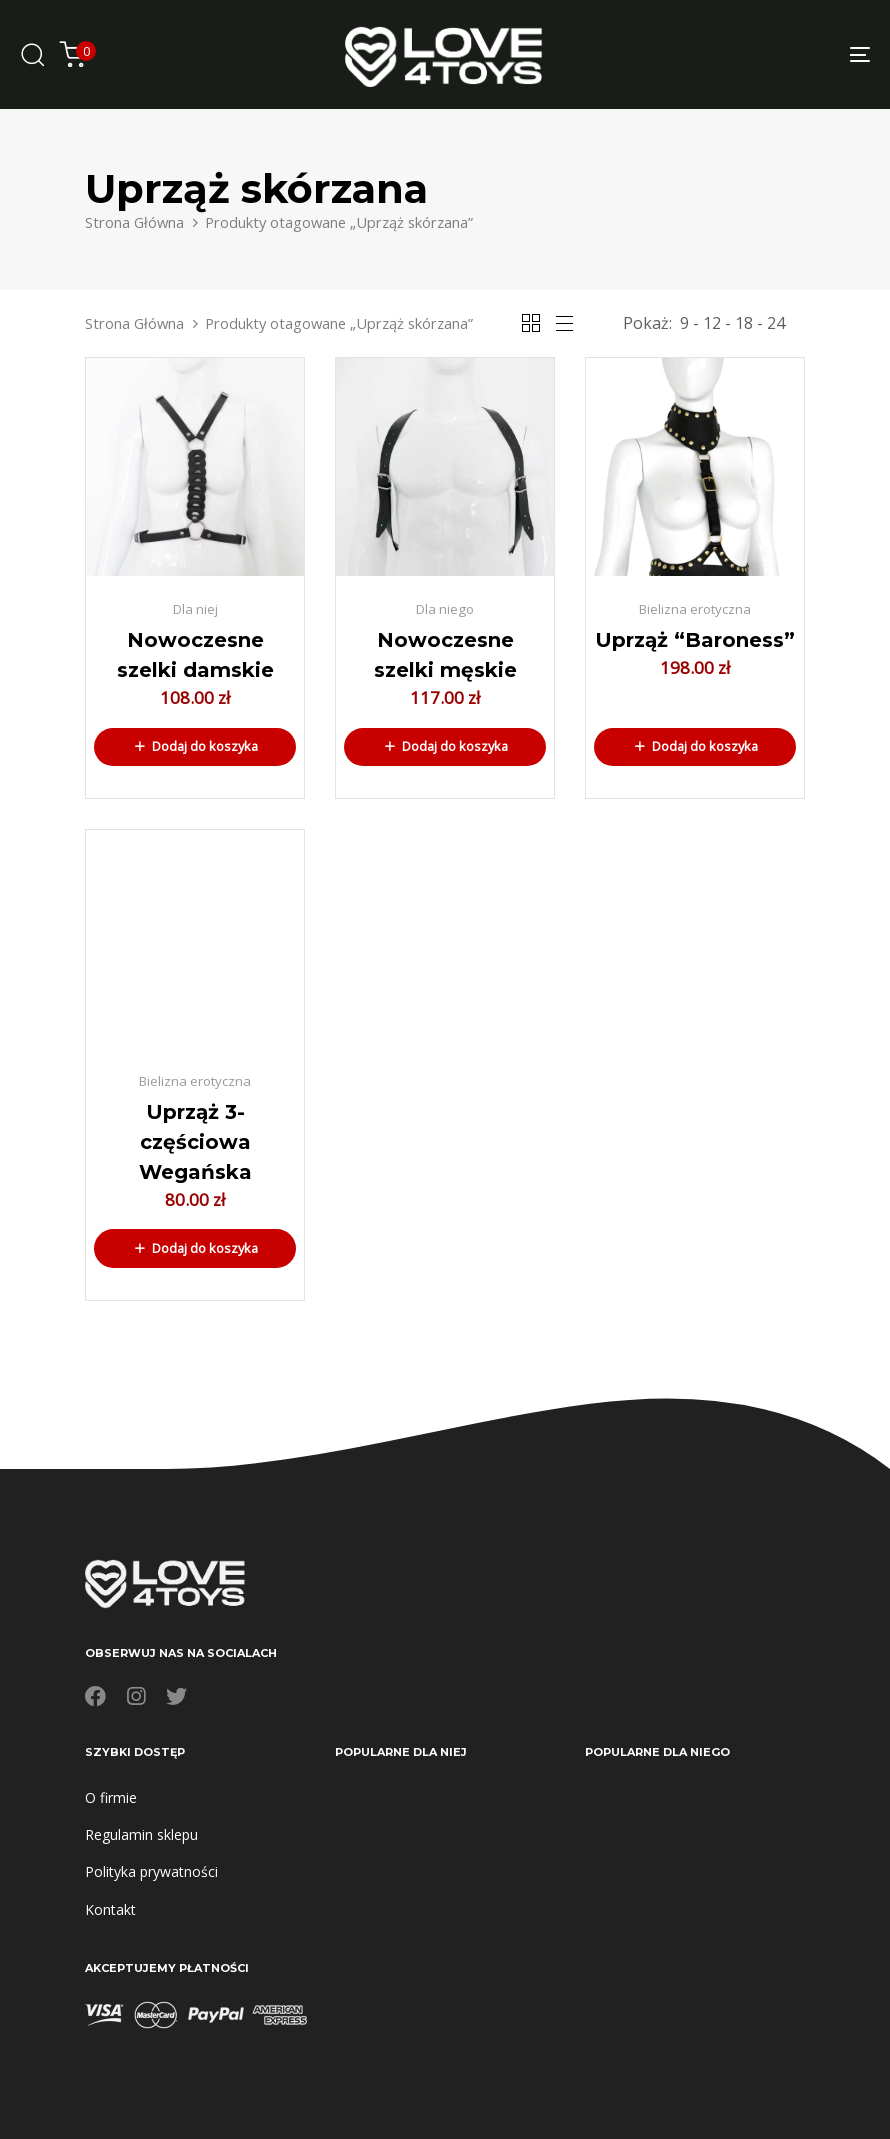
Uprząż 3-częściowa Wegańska (195, 1142)
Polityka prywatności (151, 1871)
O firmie (111, 1797)
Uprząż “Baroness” (695, 640)
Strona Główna (134, 222)
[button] (195, 747)
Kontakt (110, 1909)
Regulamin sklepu (141, 1834)
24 (776, 323)
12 (712, 323)
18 (744, 323)
